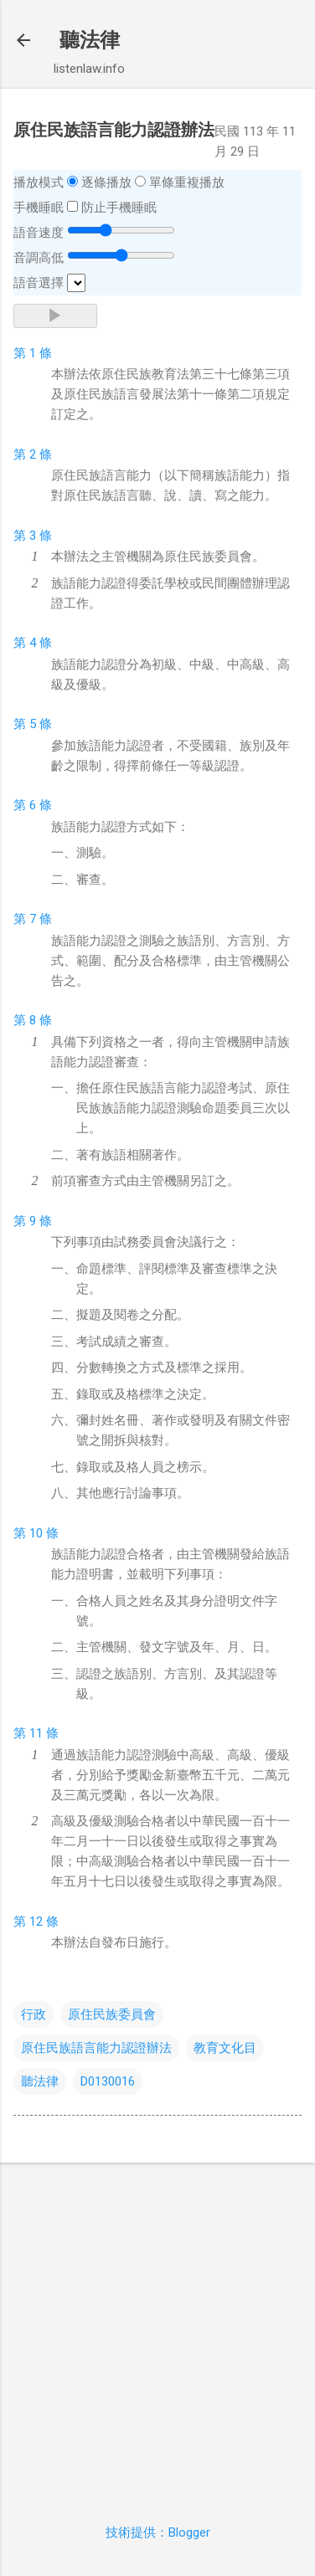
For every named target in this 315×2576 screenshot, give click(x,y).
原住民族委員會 (112, 2014)
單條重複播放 (187, 182)
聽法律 (89, 40)
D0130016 (107, 2081)
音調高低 (38, 257)
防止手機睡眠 (119, 207)
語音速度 (38, 232)
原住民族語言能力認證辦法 (96, 2047)
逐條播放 (106, 182)
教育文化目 (225, 2047)
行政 (33, 2014)
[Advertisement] (157, 2333)
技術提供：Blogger (158, 2532)
